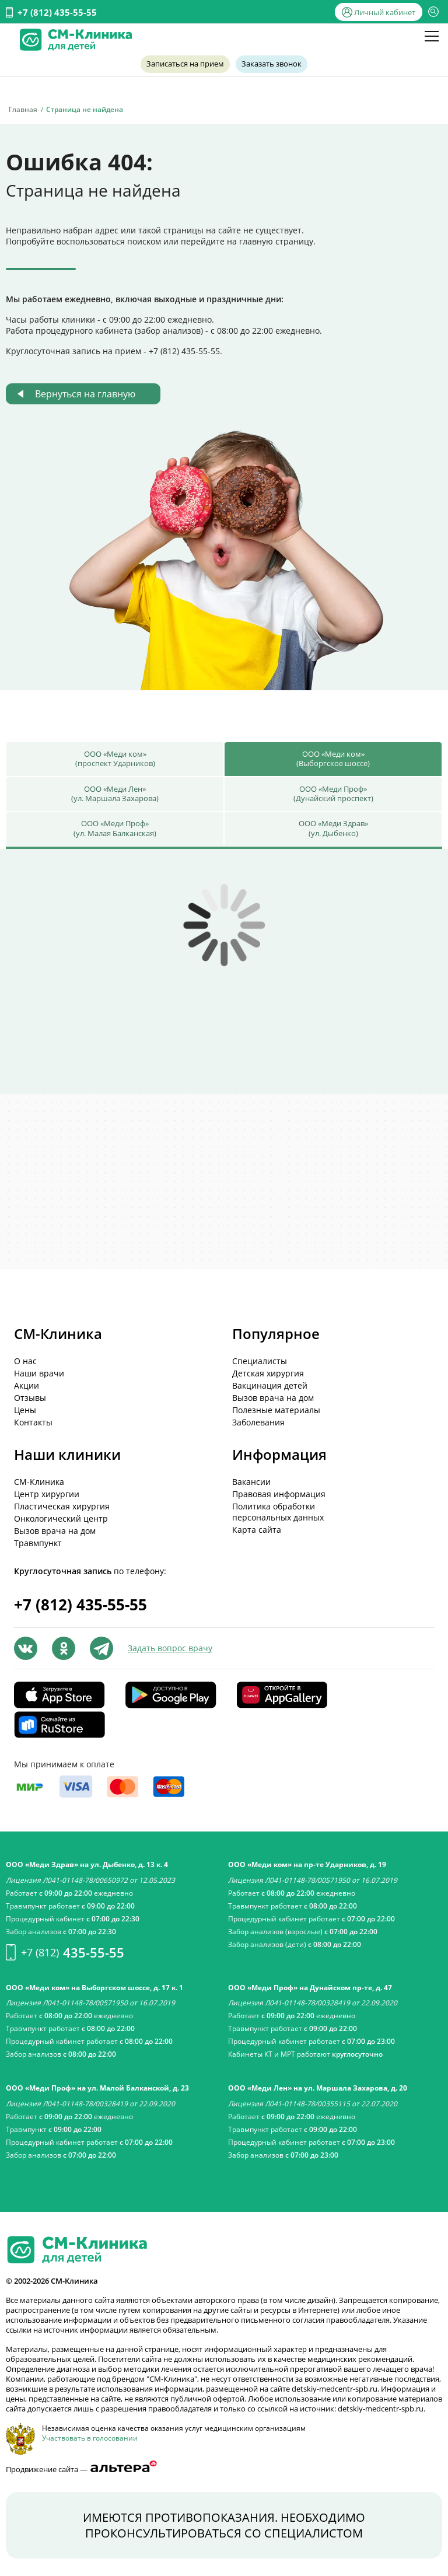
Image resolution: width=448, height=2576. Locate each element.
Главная (23, 109)
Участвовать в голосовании (90, 2438)
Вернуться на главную (85, 393)
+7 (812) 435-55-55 (57, 12)
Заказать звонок (270, 64)
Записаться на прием (186, 64)
